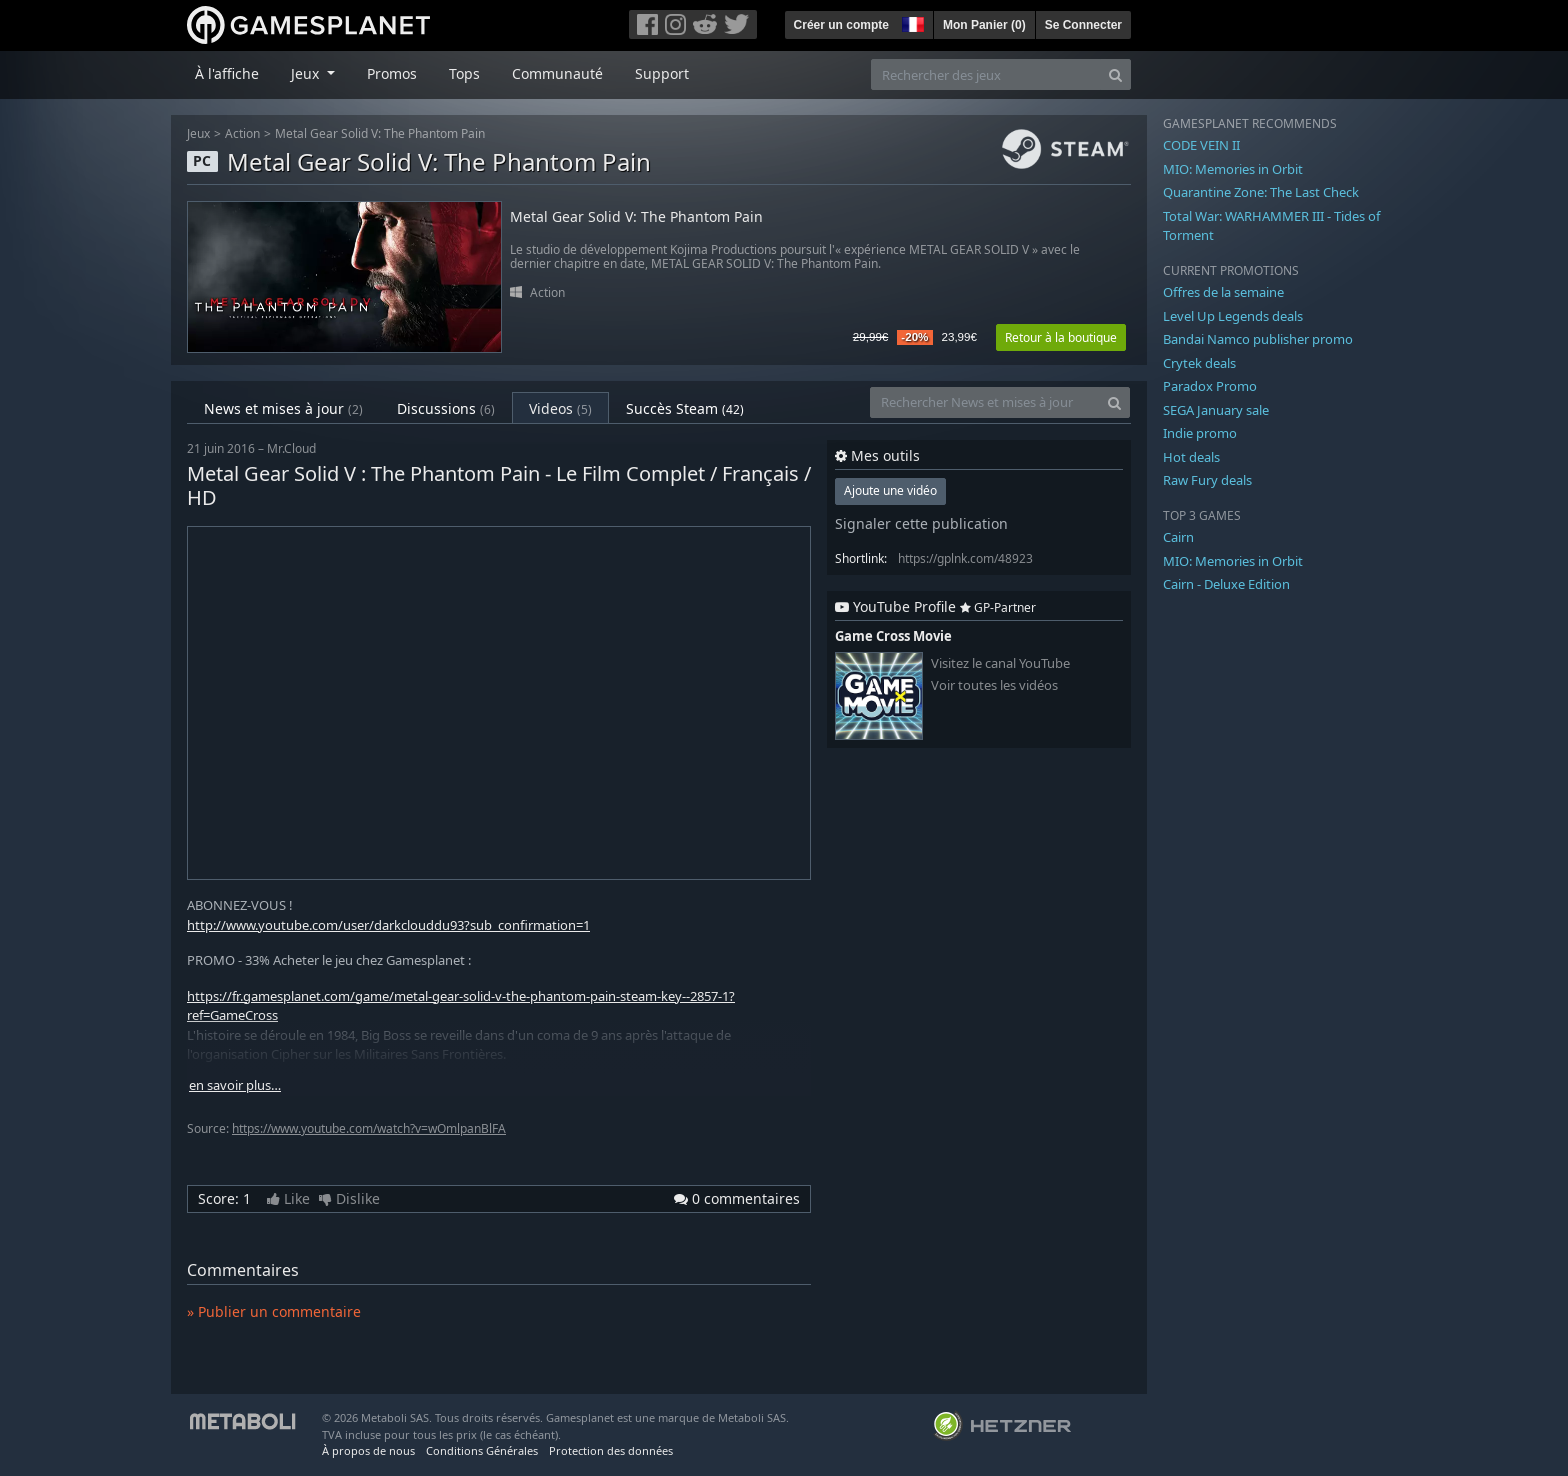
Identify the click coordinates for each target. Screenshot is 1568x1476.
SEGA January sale (1216, 410)
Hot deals (1191, 457)
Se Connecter (1083, 25)
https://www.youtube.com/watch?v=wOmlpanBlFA (369, 1128)
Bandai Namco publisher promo (1258, 339)
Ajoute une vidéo (890, 490)
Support (662, 73)
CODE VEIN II (1201, 145)
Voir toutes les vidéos (994, 685)
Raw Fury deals (1207, 480)
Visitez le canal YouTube (1000, 663)
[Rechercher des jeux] (986, 74)
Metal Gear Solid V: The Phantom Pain (380, 133)
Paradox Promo (1210, 386)
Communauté (557, 73)
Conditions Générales (482, 1450)
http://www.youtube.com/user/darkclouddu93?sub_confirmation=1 (388, 925)
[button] (911, 22)
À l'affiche (227, 73)
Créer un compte (841, 25)
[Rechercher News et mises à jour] (985, 402)
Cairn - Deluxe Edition (1226, 584)
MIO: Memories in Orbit (1233, 169)
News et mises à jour (283, 408)
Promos (392, 73)
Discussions (446, 408)
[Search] (1115, 74)
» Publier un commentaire (274, 1311)
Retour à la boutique (1061, 337)
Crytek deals (1199, 363)
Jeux (198, 133)
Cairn (1178, 537)
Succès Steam (685, 408)
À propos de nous (368, 1450)
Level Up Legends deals (1233, 316)
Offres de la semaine (1223, 292)
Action (242, 133)
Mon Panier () (984, 25)
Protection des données (611, 1450)
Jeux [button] (307, 73)
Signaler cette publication (921, 523)
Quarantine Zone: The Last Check (1261, 192)
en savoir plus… (235, 1085)
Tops (464, 73)
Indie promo (1200, 433)
